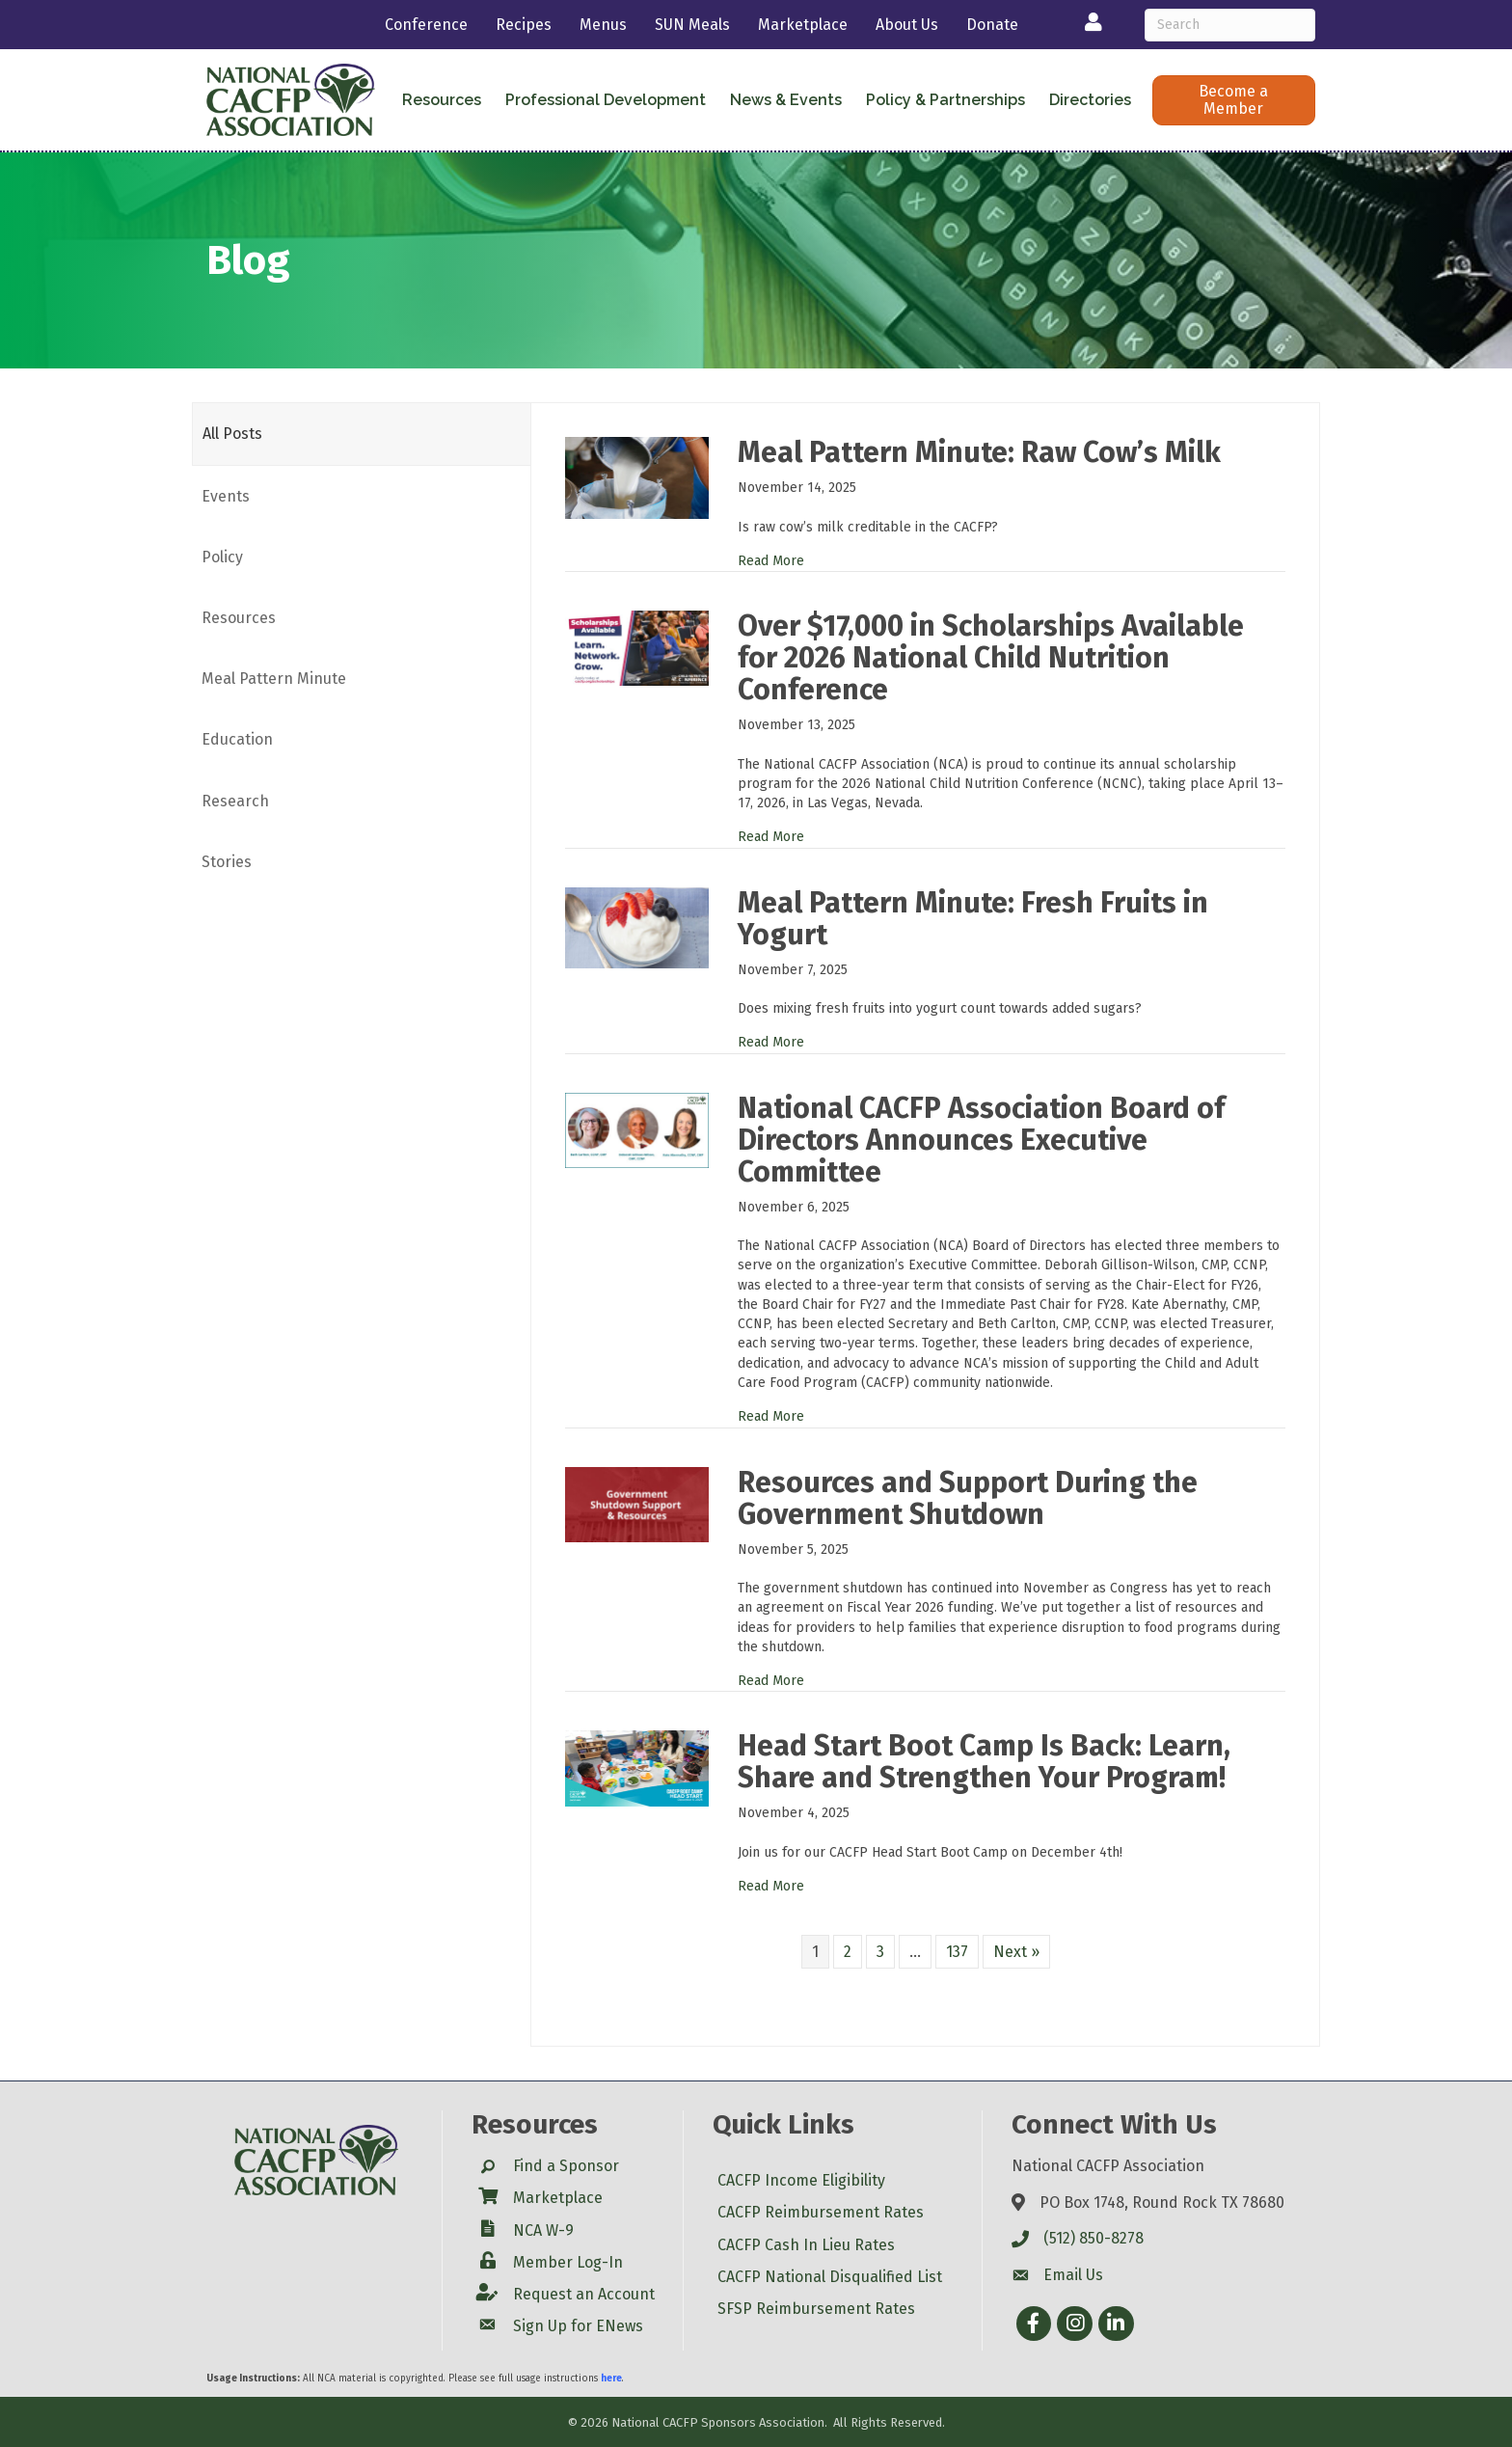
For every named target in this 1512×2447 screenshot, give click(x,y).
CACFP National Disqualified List (829, 2277)
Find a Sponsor (566, 2166)
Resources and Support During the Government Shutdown (968, 1498)
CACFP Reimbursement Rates (820, 2212)
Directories (1090, 100)
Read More (771, 561)
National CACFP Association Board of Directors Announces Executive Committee (981, 1140)
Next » (1016, 1952)
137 (957, 1952)
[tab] (361, 433)
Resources (441, 100)
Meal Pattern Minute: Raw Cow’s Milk (979, 452)
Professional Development (605, 100)
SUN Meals (692, 24)
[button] (1233, 100)
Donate (992, 24)
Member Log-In (568, 2262)
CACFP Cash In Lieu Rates (806, 2245)
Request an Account (584, 2294)
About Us (907, 24)
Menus (603, 24)
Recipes (524, 24)
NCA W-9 (543, 2230)
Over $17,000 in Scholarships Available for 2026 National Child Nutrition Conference (991, 658)
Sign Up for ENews (578, 2326)
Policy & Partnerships (945, 100)
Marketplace (803, 24)
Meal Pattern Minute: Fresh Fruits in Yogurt (973, 918)
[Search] (1230, 25)
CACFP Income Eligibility (801, 2180)
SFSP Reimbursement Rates (816, 2308)
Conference (426, 24)
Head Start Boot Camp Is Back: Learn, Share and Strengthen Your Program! (984, 1761)
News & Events (786, 100)
